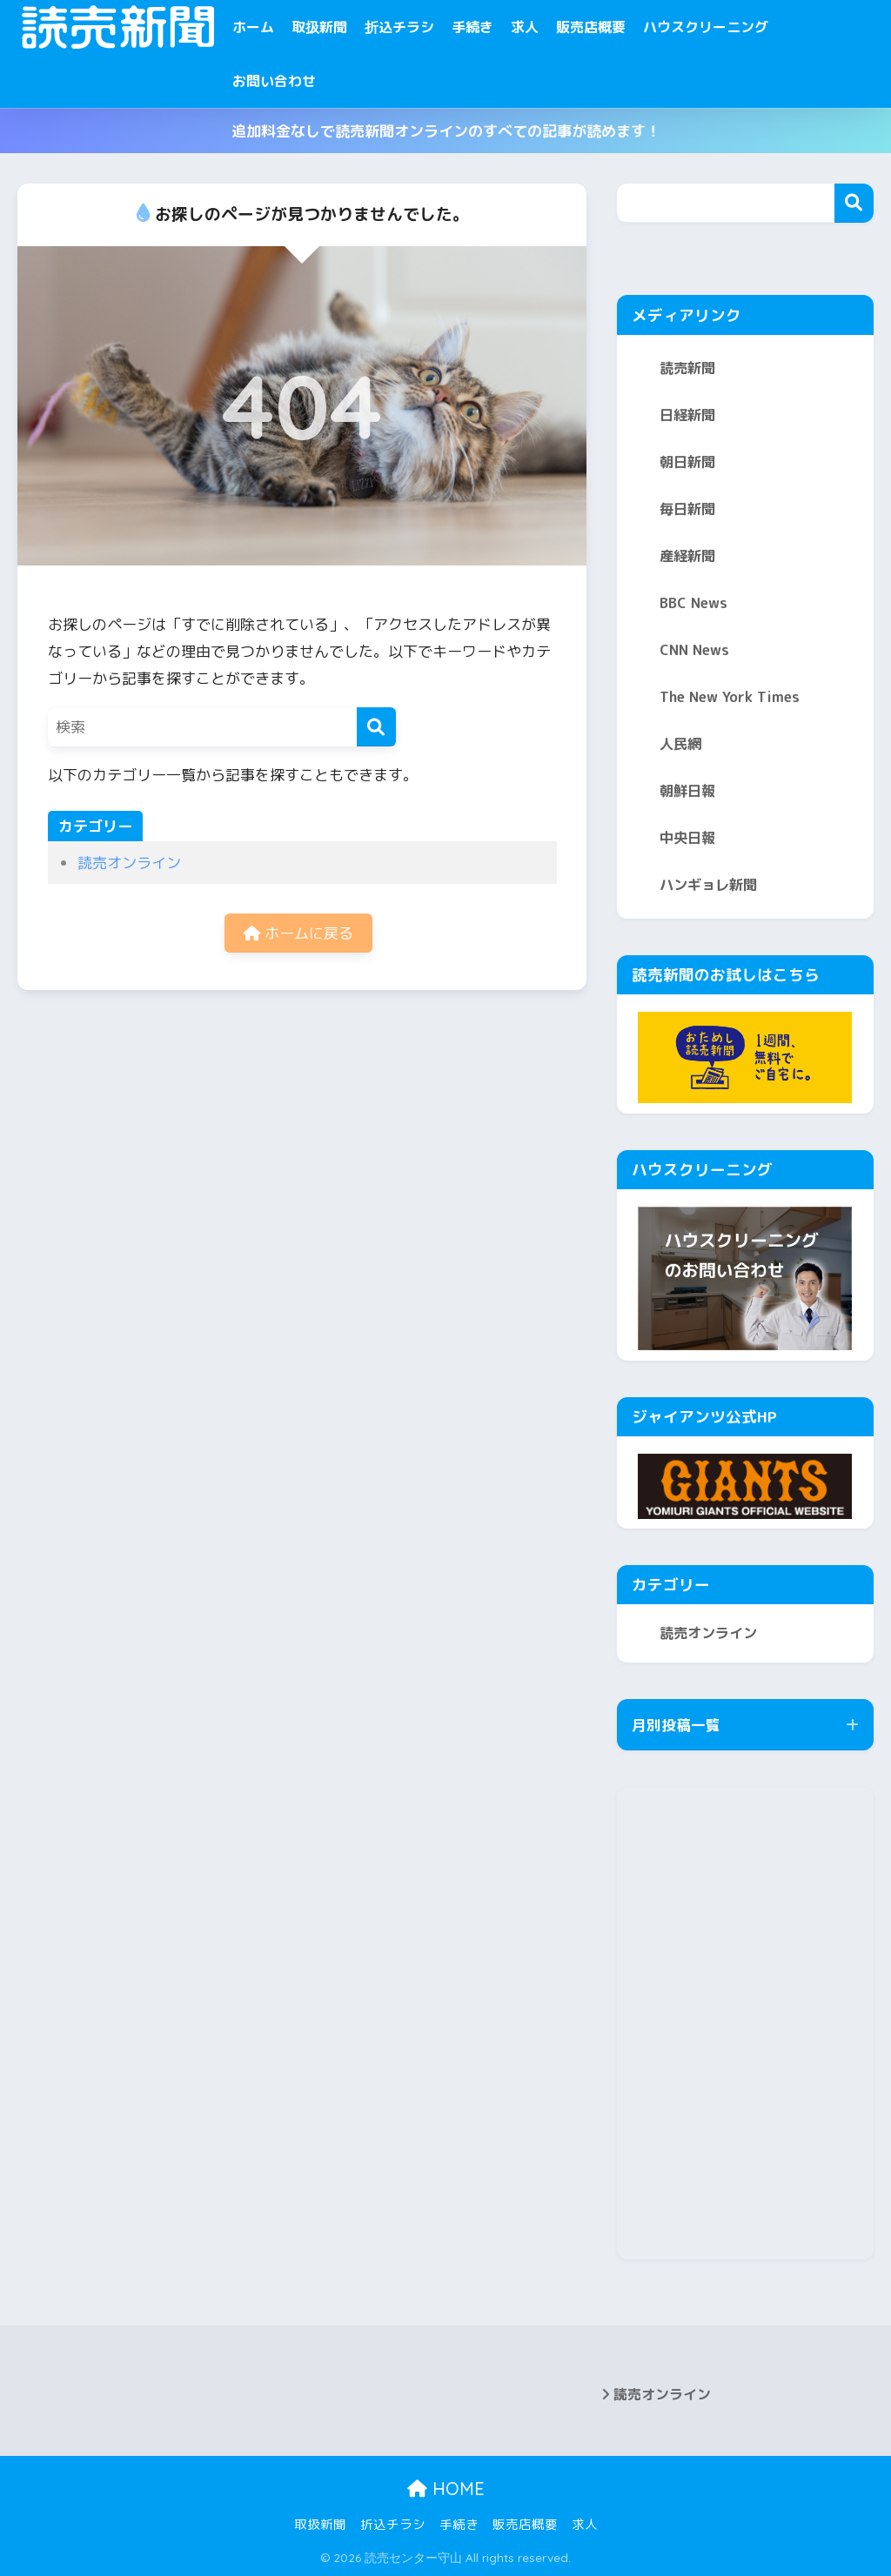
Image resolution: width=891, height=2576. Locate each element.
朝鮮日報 (687, 790)
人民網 (680, 743)
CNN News (694, 649)
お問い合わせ (274, 80)
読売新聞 (687, 368)
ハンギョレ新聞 (708, 884)
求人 (525, 27)
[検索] (376, 726)
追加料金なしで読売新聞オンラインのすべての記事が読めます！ (445, 131)
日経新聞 (687, 415)
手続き (472, 27)
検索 (854, 203)
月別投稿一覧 (676, 1725)
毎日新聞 (687, 509)
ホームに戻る (298, 933)
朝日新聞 (687, 462)
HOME (446, 2488)
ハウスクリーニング (705, 27)
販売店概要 (591, 27)
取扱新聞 (319, 27)
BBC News (693, 602)
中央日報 (687, 837)
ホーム (253, 27)
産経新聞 (687, 555)
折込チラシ (399, 27)
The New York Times (730, 696)
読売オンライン (129, 863)
